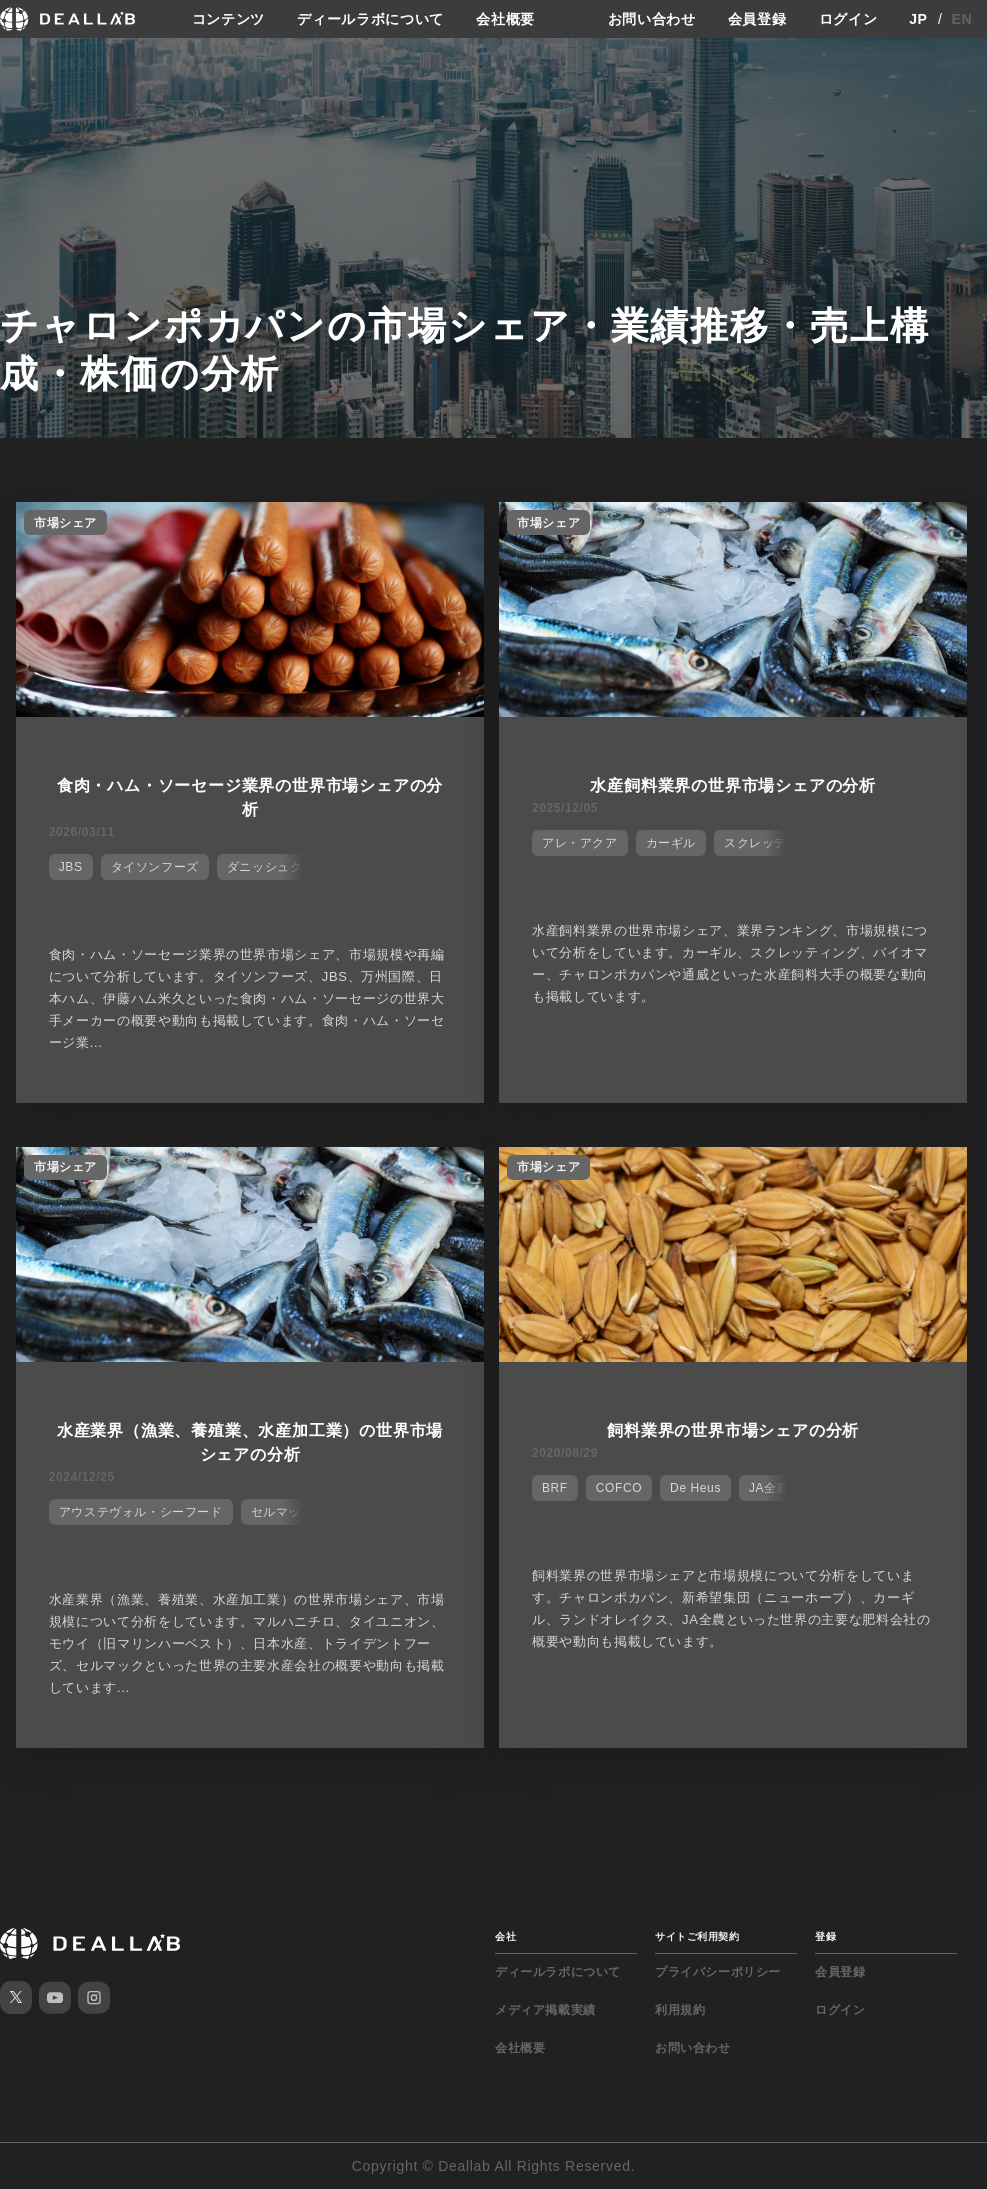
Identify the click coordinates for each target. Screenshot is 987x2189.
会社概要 (505, 19)
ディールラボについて (370, 19)
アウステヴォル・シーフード (141, 1512)
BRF (555, 1488)
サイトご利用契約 (697, 1936)
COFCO (619, 1488)
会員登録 (757, 19)
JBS (71, 867)
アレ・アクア (580, 843)
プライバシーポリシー (718, 1972)
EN (962, 19)
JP (918, 19)
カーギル (671, 843)
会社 (505, 1936)
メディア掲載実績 (545, 2010)
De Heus (695, 1488)
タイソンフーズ (155, 867)
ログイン (848, 19)
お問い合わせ (652, 19)
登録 (825, 1936)
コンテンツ (229, 19)
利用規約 (680, 2010)
